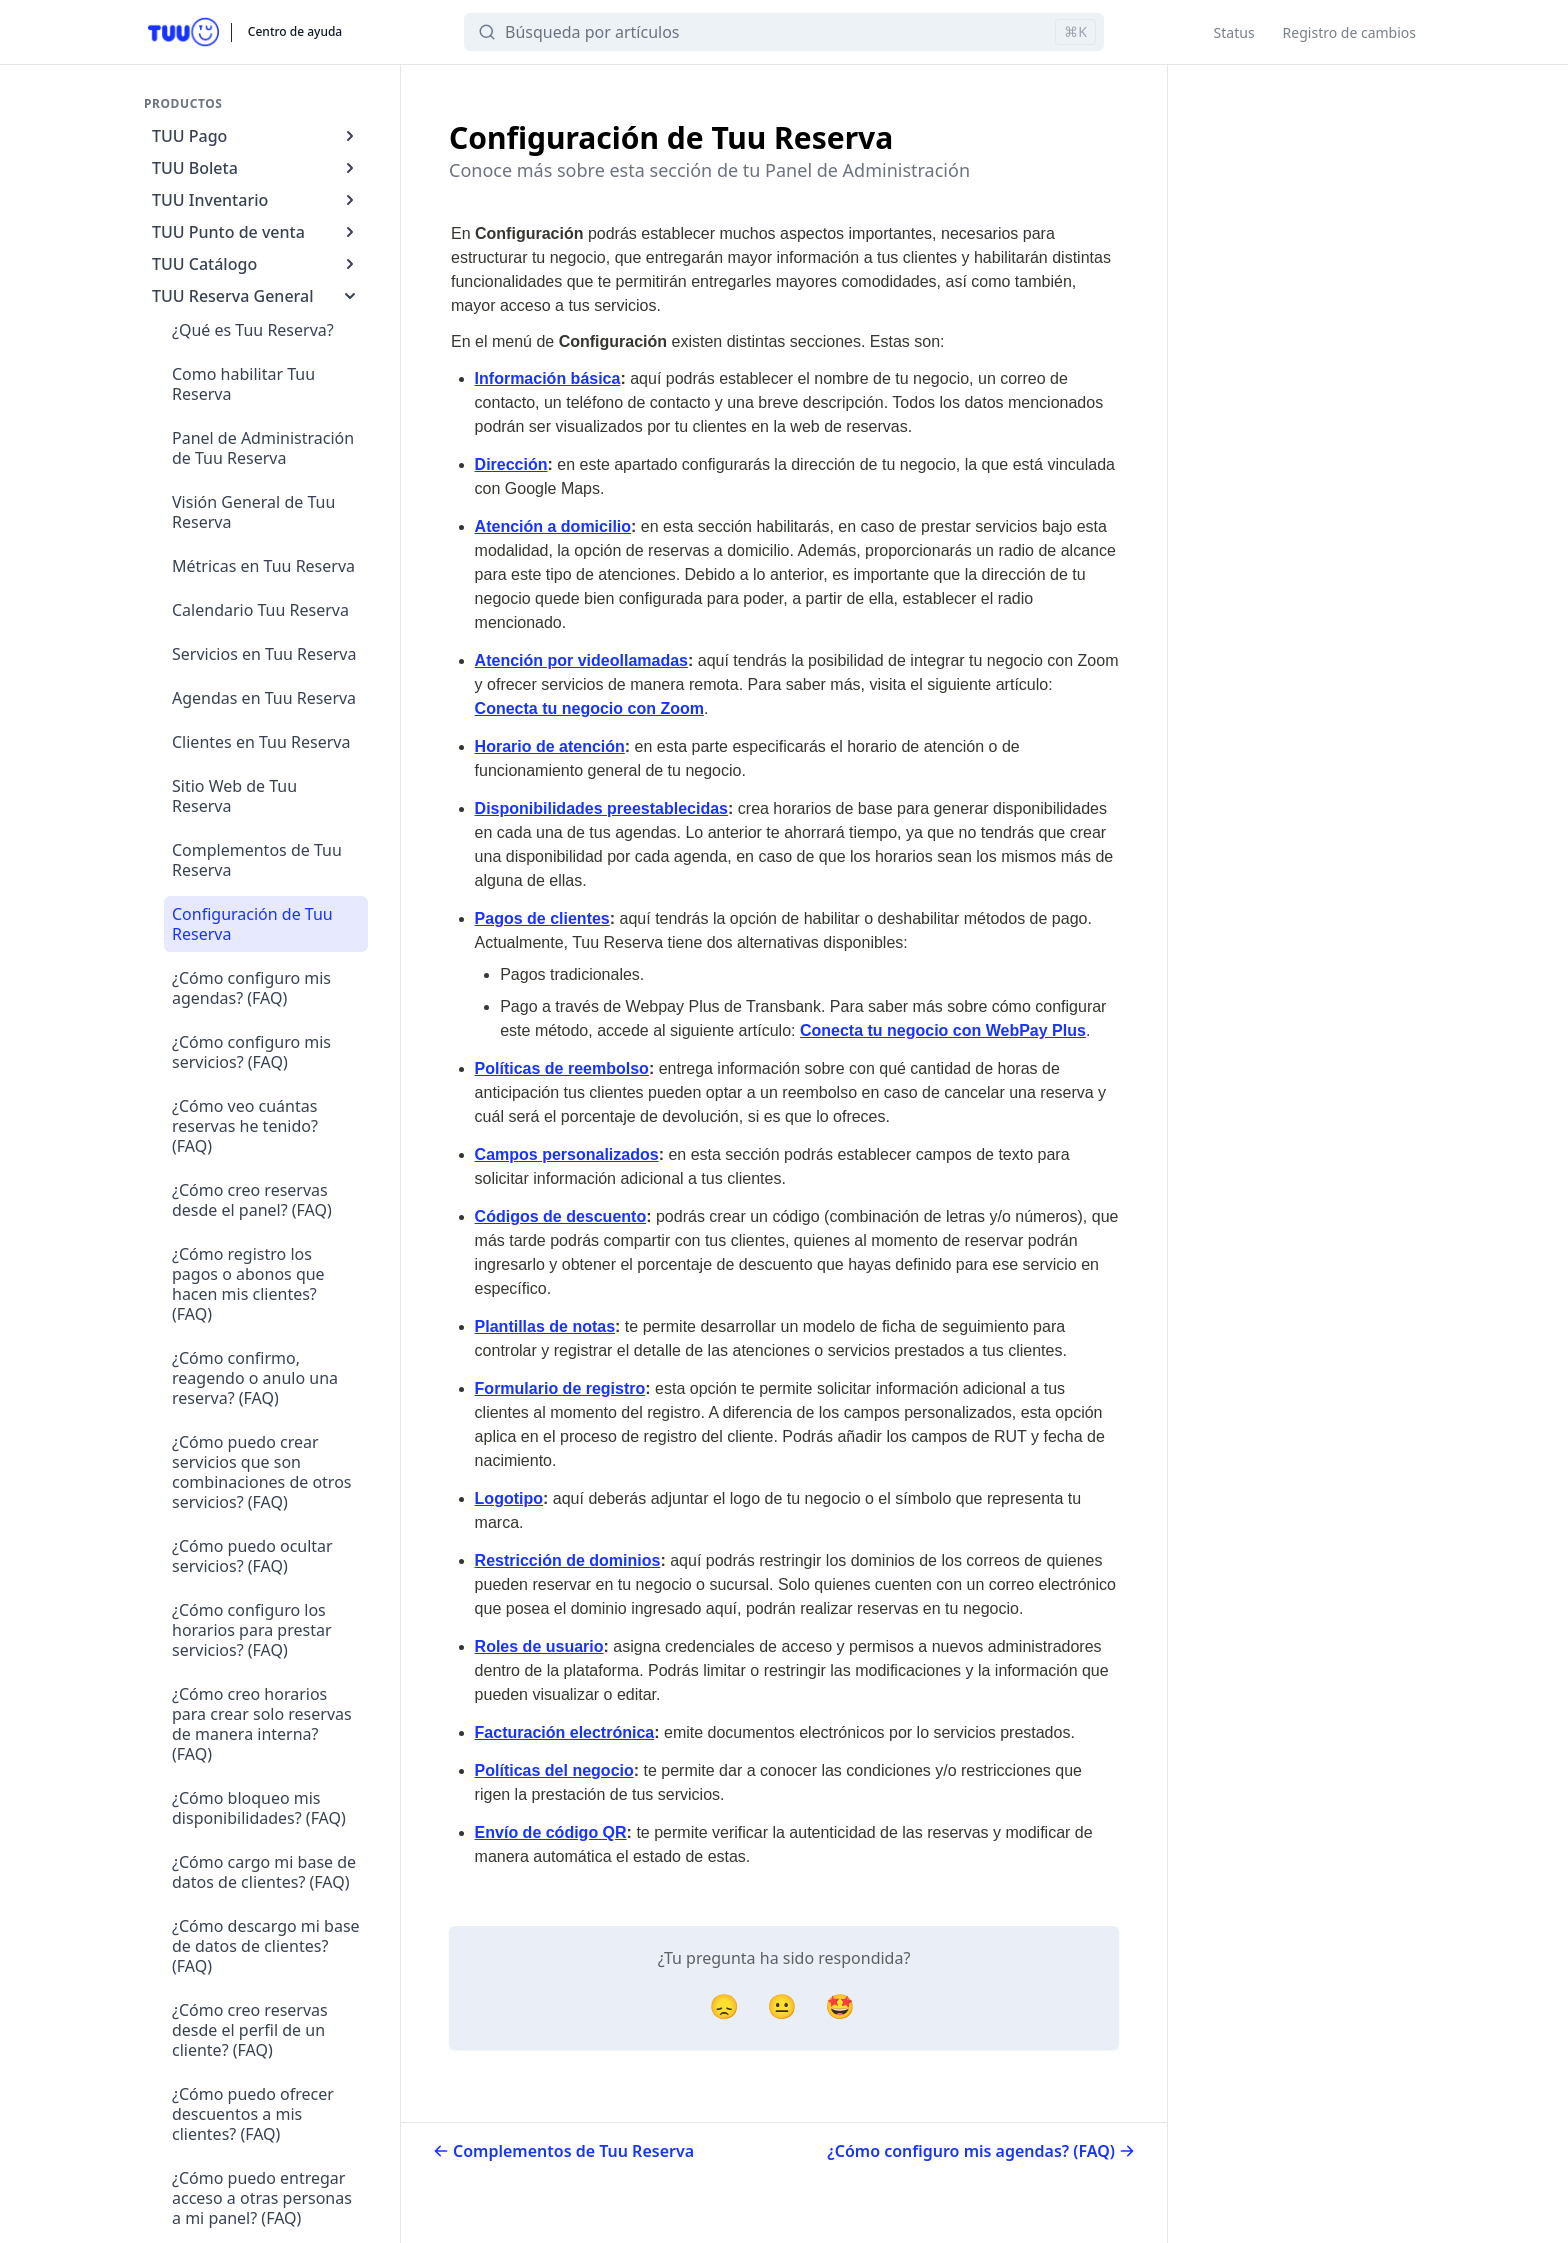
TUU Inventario (256, 200)
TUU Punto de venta (256, 232)
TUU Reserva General (256, 296)
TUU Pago (256, 136)
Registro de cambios (1349, 32)
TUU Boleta (256, 168)
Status (1234, 32)
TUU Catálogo (256, 264)
